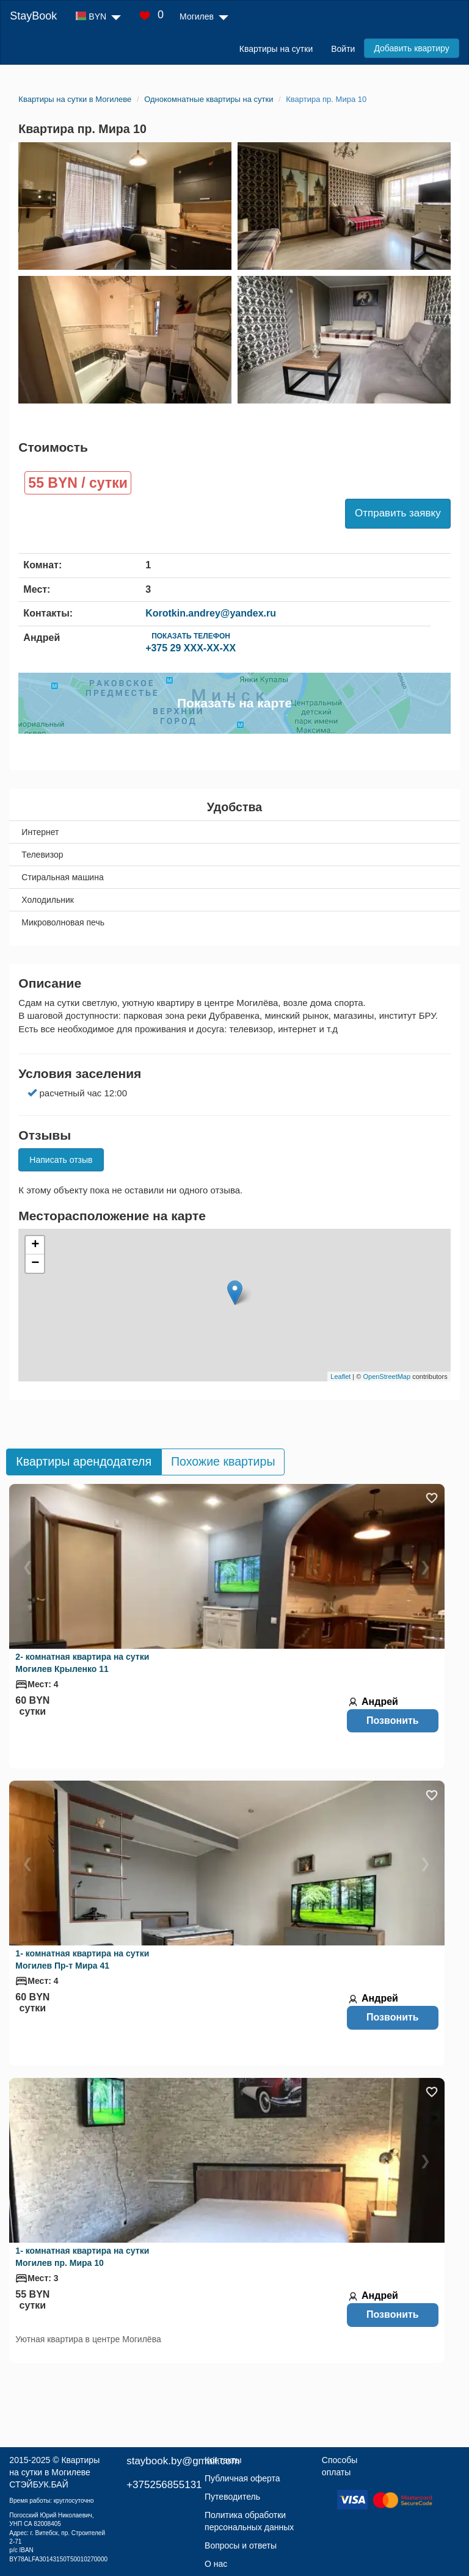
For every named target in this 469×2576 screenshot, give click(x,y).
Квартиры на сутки (276, 49)
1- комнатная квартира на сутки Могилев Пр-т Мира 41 (82, 1959)
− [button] (35, 1263)
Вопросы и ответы (241, 2545)
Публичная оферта (242, 2478)
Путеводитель (232, 2497)
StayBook (33, 16)
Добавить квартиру (411, 48)
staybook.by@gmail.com (182, 2461)
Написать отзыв (60, 1160)
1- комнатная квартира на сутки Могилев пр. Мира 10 (82, 2257)
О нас (216, 2564)
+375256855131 (164, 2485)
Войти (343, 49)
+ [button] (35, 1245)
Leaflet (340, 1376)
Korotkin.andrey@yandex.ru (210, 613)
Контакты (223, 2460)
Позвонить (392, 1720)
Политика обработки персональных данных (249, 2521)
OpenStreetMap (386, 1376)
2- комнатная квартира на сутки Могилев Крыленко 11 (82, 1663)
